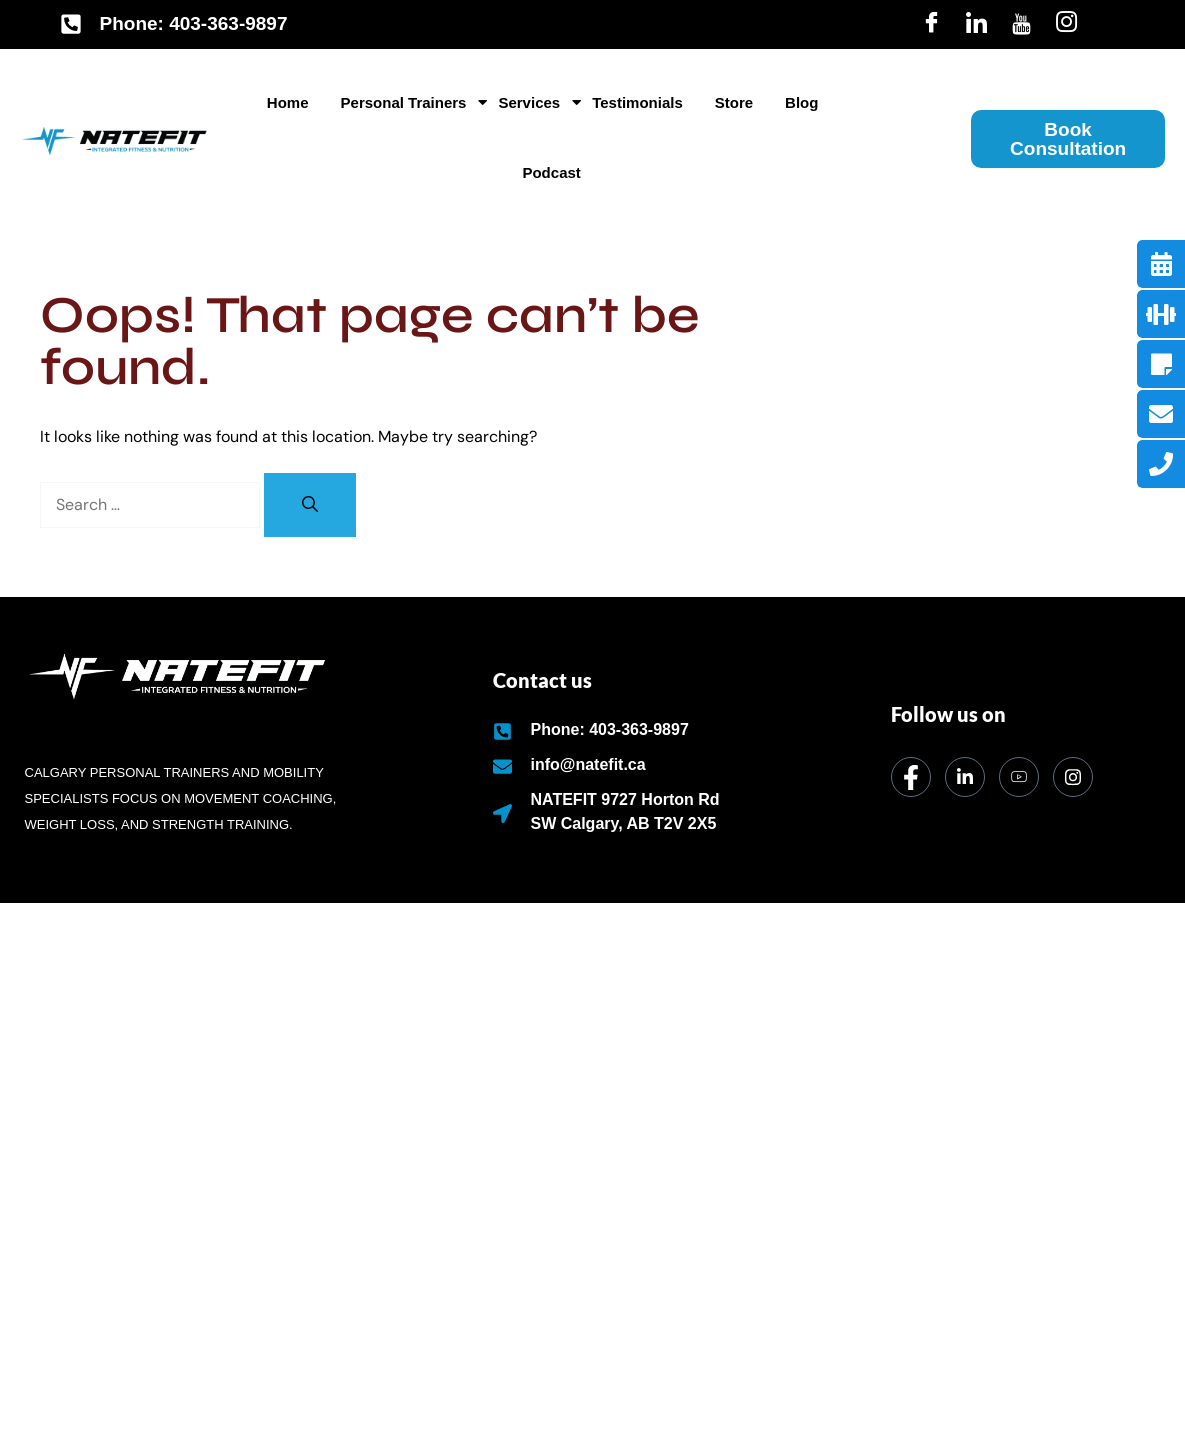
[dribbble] (1019, 777)
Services (532, 102)
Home (288, 102)
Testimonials (637, 102)
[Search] (310, 505)
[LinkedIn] (976, 24)
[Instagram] (1073, 777)
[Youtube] (1021, 24)
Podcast (551, 172)
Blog (801, 102)
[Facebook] (931, 24)
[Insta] (1066, 24)
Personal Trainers (407, 102)
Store (734, 102)
